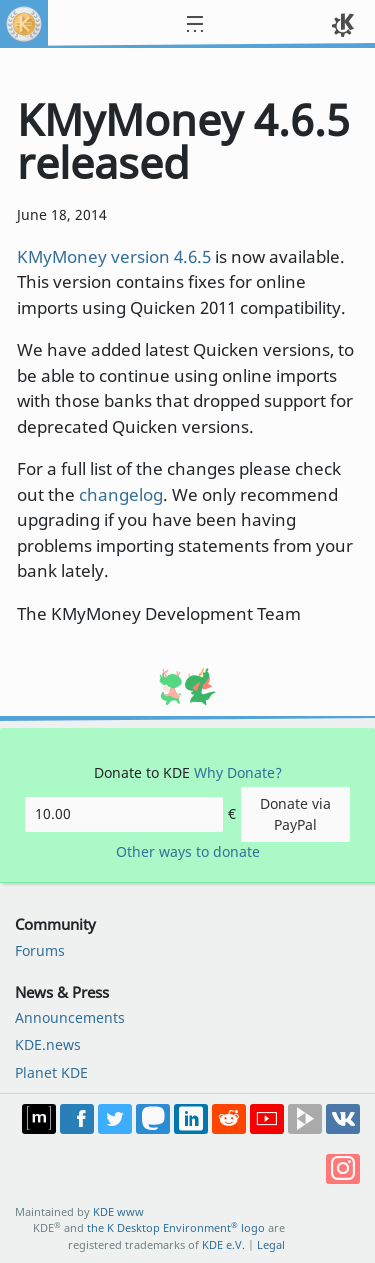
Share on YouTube (267, 1119)
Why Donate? (238, 772)
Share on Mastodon (153, 1119)
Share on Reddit (229, 1119)
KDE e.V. (223, 1244)
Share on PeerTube (305, 1119)
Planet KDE (51, 1072)
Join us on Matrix (39, 1119)
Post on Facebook (77, 1119)
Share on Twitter (115, 1119)
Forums (40, 950)
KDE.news (48, 1044)
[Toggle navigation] (207, 24)
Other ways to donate (188, 851)
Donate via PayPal (295, 813)
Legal (271, 1244)
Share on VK (343, 1119)
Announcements (70, 1017)
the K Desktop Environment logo (176, 1227)
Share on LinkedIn (191, 1119)
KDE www (118, 1211)
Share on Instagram (343, 1169)
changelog (121, 494)
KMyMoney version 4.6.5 (114, 256)
